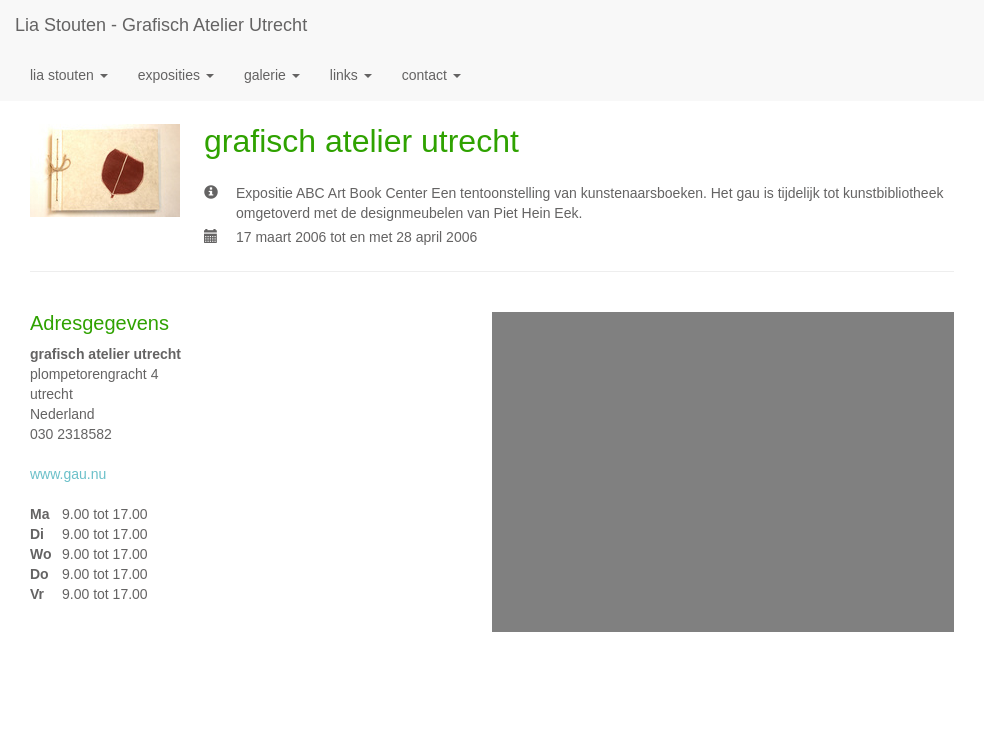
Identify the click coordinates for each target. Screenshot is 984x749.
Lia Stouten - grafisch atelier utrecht (161, 25)
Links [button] (351, 75)
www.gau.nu (68, 474)
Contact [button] (431, 75)
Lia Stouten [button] (69, 75)
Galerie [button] (272, 75)
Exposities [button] (176, 75)
